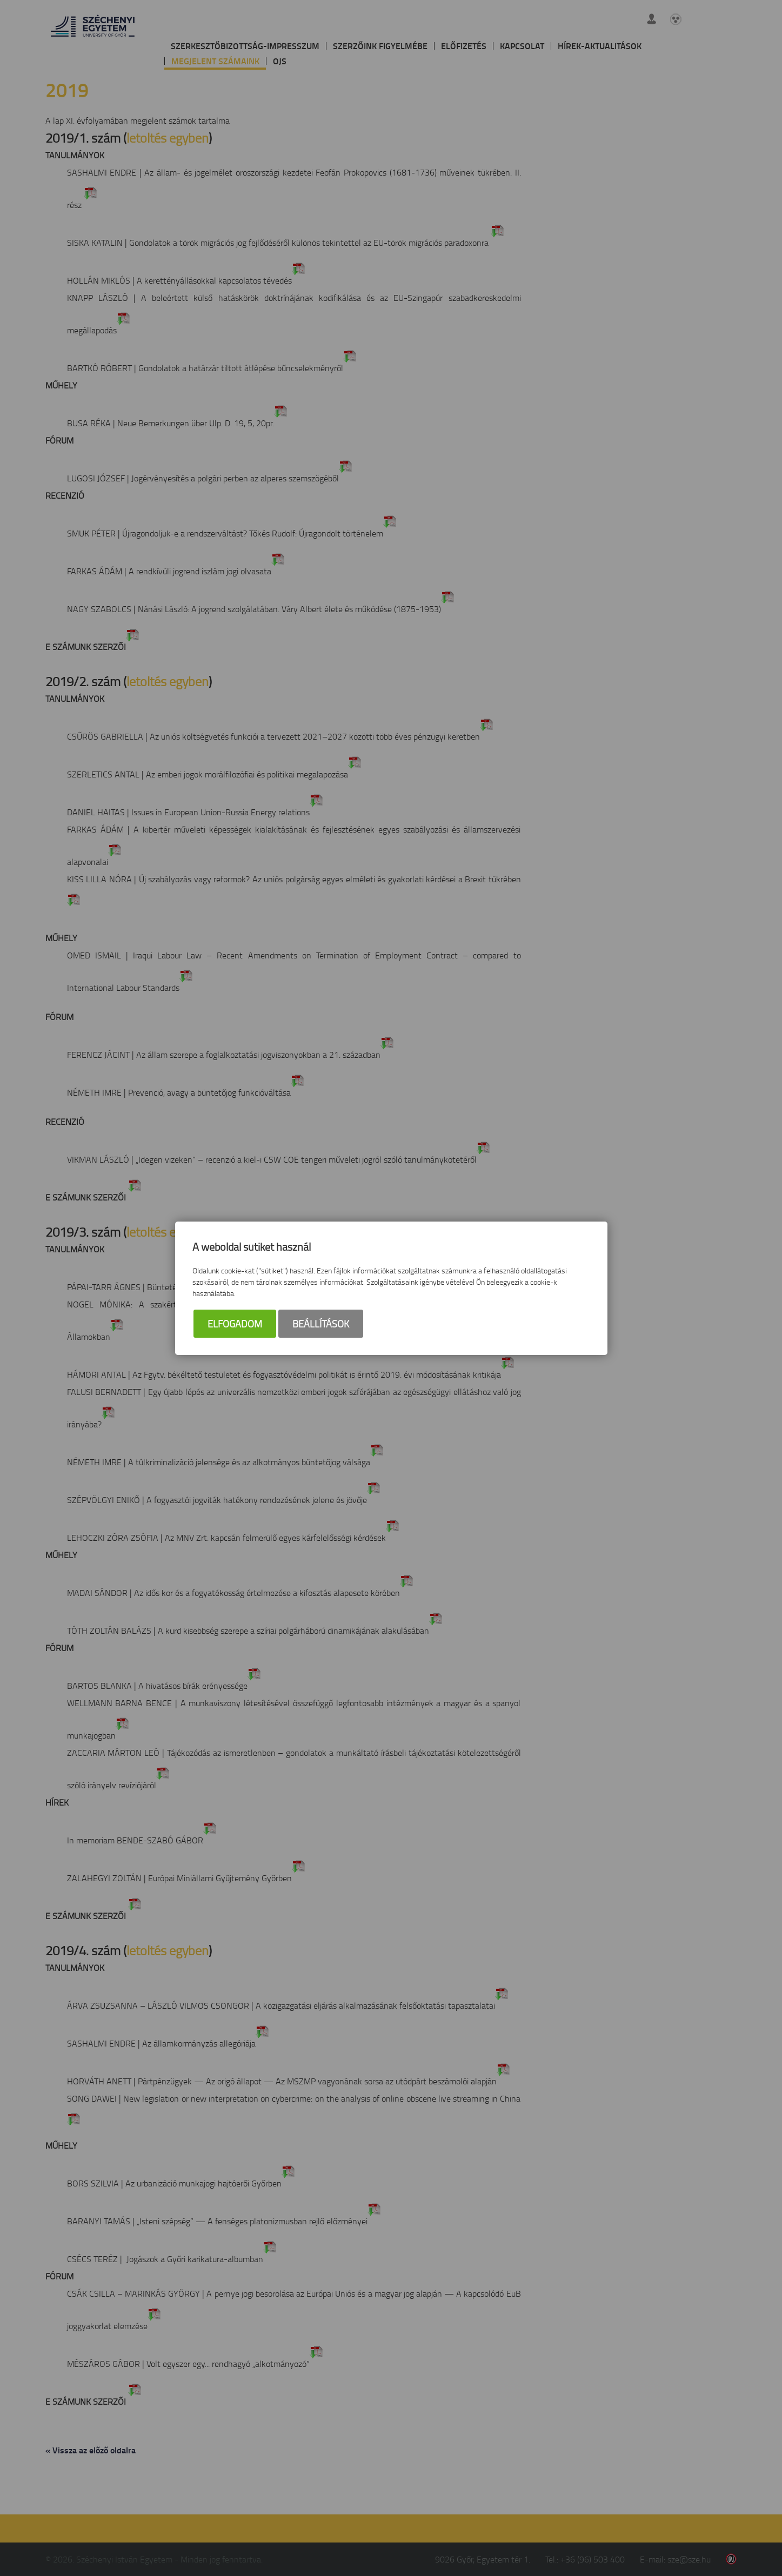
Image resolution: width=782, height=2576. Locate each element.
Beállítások (320, 1324)
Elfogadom (235, 1324)
